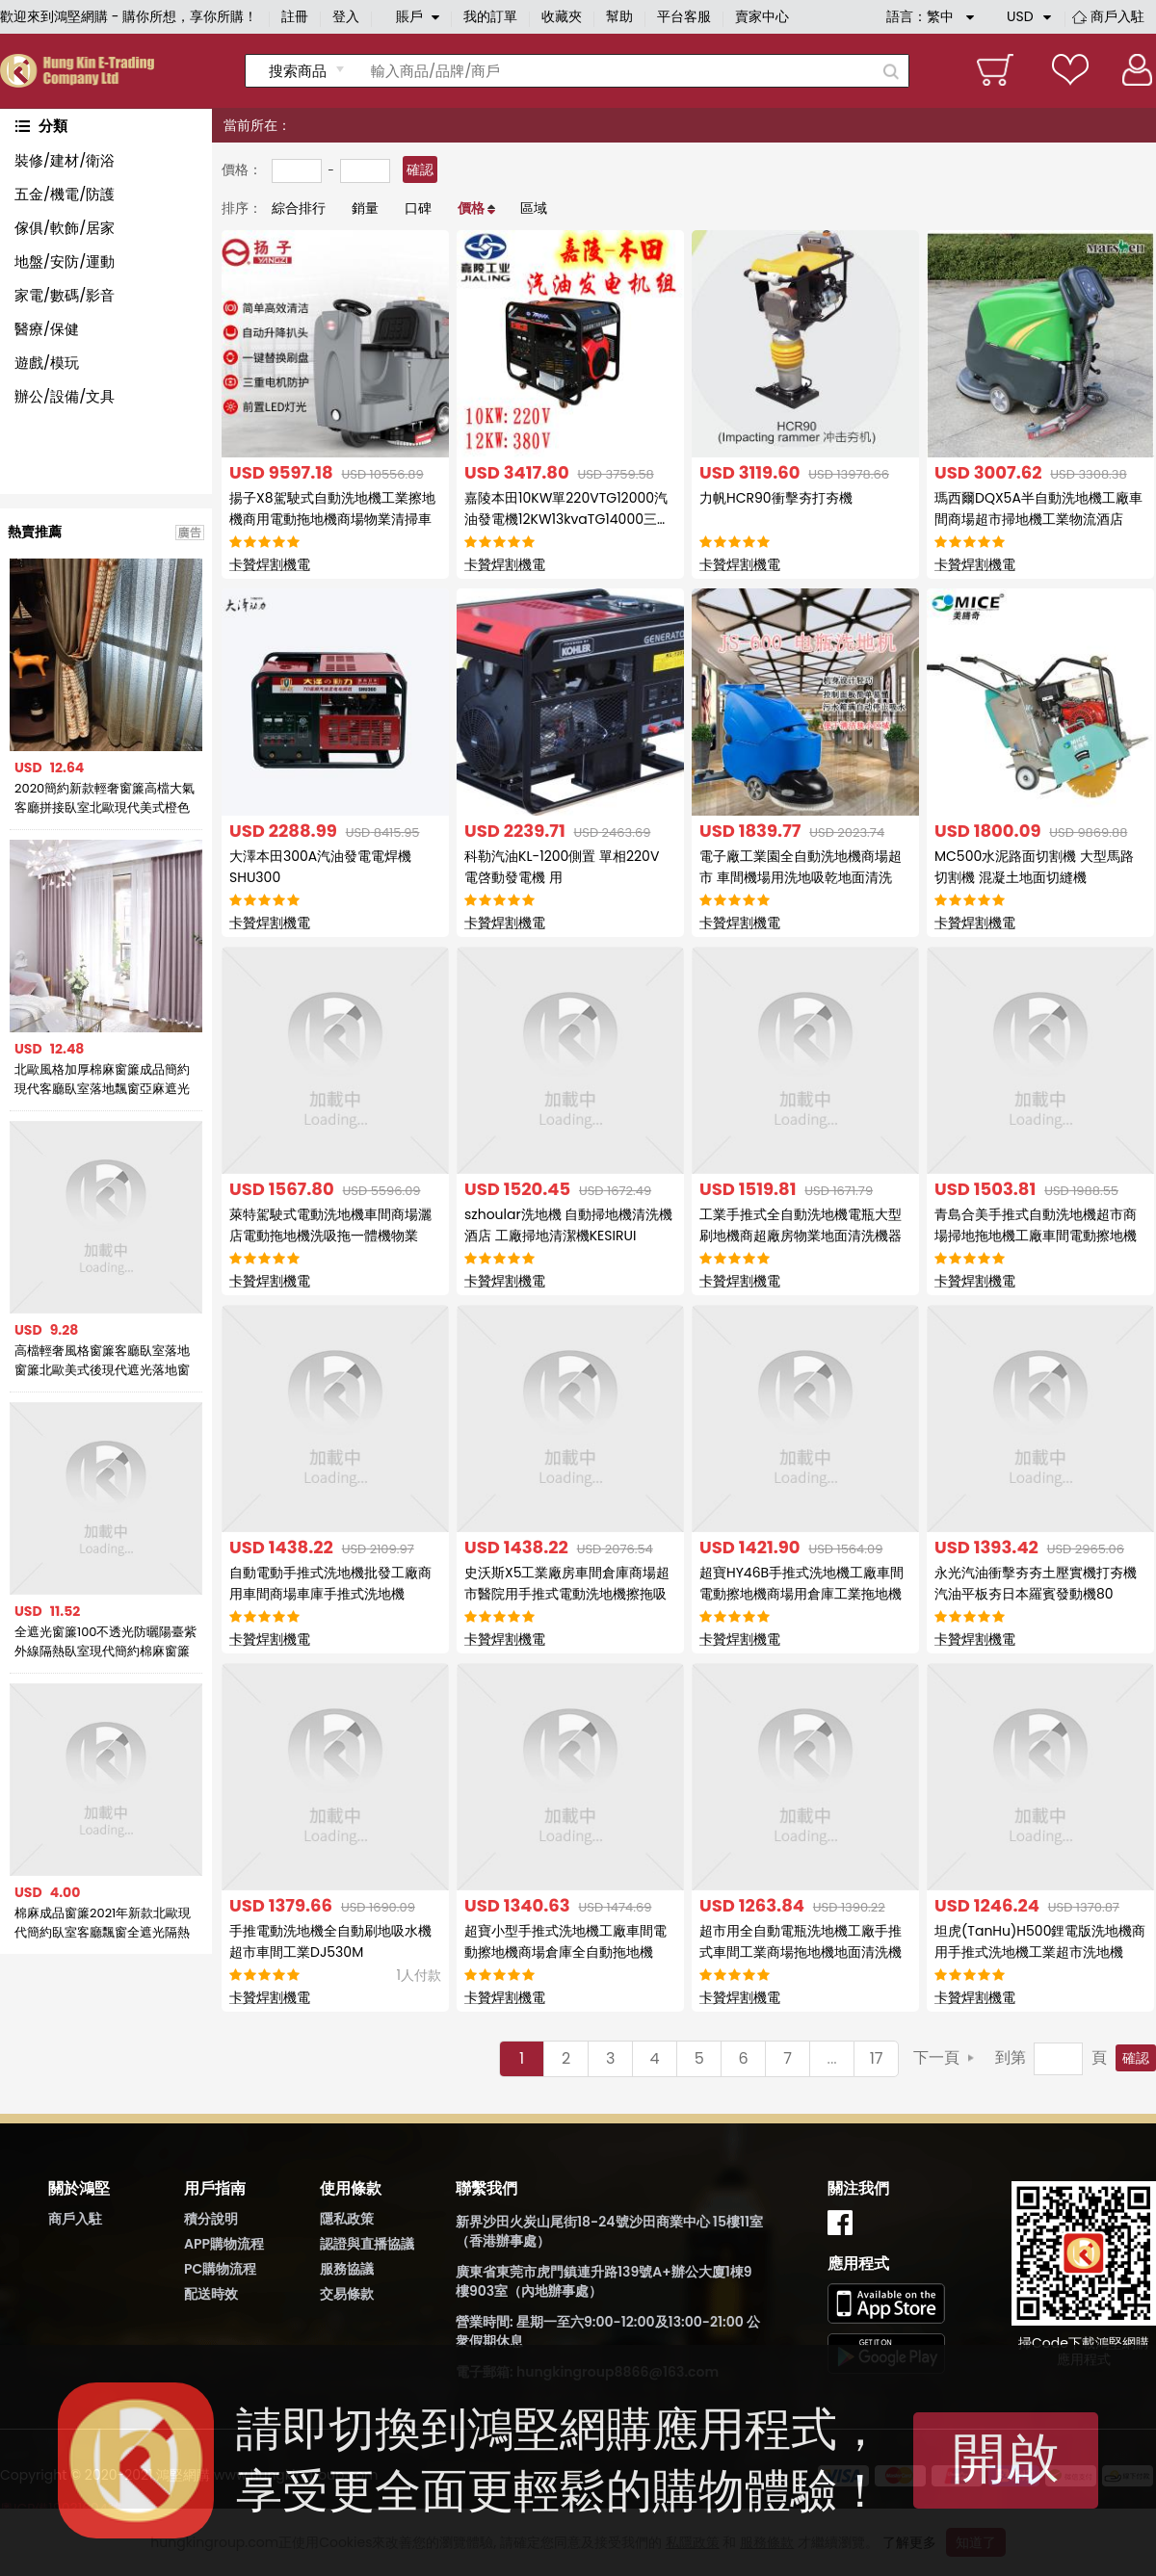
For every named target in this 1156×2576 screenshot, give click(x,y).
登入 (345, 16)
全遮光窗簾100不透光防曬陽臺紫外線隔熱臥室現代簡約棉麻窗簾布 (105, 1642)
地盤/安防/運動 (64, 261)
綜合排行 (299, 208)
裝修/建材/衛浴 (64, 160)
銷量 (365, 208)
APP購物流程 (224, 2243)
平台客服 (684, 16)
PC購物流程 (220, 2268)
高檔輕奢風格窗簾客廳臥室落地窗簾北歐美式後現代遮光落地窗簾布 (102, 1360)
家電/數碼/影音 (64, 295)
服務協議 (347, 2268)
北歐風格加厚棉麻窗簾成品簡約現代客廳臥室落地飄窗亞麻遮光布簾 (102, 1079)
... (832, 2058)
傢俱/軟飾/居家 (64, 228)
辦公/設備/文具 (64, 396)
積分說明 (211, 2218)
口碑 (418, 208)
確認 (420, 169)
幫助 (619, 16)
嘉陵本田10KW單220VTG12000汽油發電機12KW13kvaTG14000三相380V (567, 519)
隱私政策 (347, 2218)
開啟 (1006, 2458)
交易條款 (347, 2293)
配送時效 (211, 2293)
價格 (471, 208)
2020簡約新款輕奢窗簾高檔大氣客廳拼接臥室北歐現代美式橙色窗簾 (104, 798)
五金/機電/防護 (64, 194)
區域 (533, 208)
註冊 (294, 16)
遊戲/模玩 (46, 362)
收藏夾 (561, 16)
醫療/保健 (46, 329)
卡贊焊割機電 (269, 564)
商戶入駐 (1117, 16)
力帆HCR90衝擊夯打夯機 (776, 497)
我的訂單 (490, 16)
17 (876, 2058)
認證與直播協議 (367, 2243)
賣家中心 (762, 16)
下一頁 (936, 2057)
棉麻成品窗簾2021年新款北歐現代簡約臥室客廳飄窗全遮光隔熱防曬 (102, 1923)
